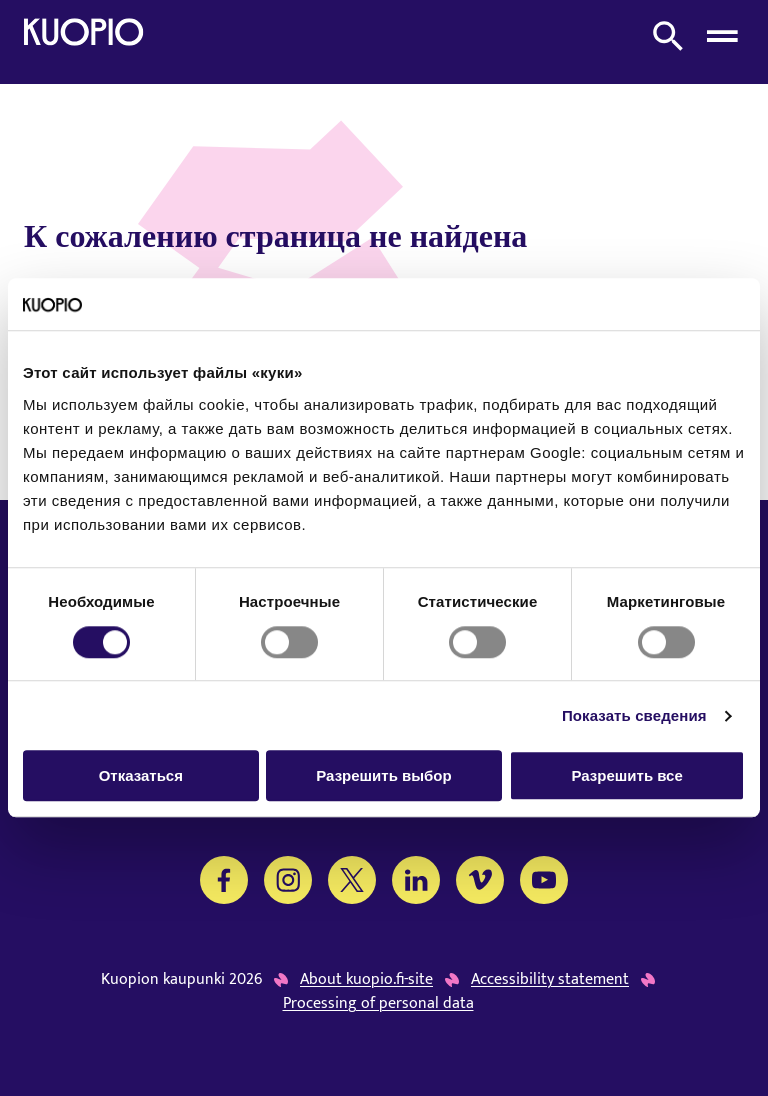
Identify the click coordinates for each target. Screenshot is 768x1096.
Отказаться (141, 775)
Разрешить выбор (383, 775)
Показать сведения (634, 715)
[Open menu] (722, 36)
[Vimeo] (480, 880)
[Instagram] (288, 880)
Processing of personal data (378, 1004)
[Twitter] (352, 880)
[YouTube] (544, 880)
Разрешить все (627, 775)
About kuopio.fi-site (366, 980)
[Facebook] (224, 880)
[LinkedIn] (416, 880)
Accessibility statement (550, 980)
